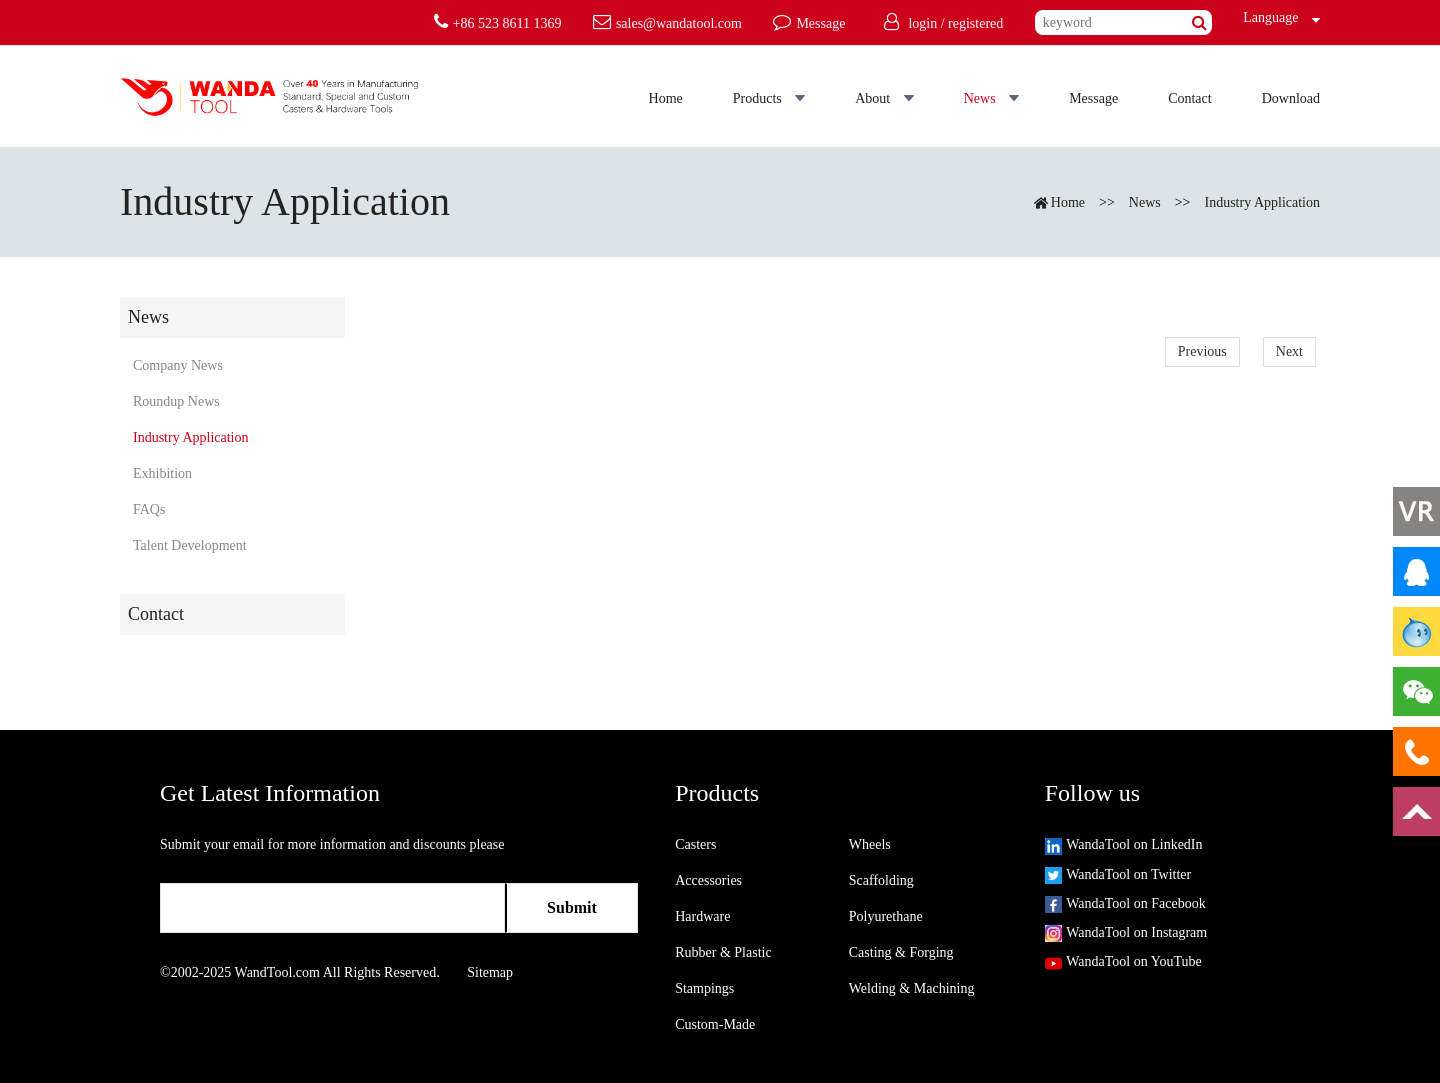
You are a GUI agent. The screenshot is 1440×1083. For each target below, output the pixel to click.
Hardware (702, 916)
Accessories (708, 880)
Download (1291, 98)
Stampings (704, 988)
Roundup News (176, 401)
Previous (1202, 351)
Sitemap (490, 972)
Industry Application (1263, 202)
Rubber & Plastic (723, 952)
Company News (178, 365)
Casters (695, 844)
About (884, 98)
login (922, 23)
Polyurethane (886, 916)
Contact (1190, 98)
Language (1266, 17)
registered (975, 23)
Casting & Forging (901, 952)
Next (1289, 351)
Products (769, 98)
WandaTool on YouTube (1123, 961)
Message (1093, 98)
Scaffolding (881, 880)
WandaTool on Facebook (1125, 903)
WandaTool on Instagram (1126, 932)
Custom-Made (715, 1024)
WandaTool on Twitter (1118, 874)
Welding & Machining (912, 988)
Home (666, 98)
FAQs (149, 509)
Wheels (870, 844)
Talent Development (190, 545)
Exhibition (162, 473)
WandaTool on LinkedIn (1124, 844)
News (991, 98)
